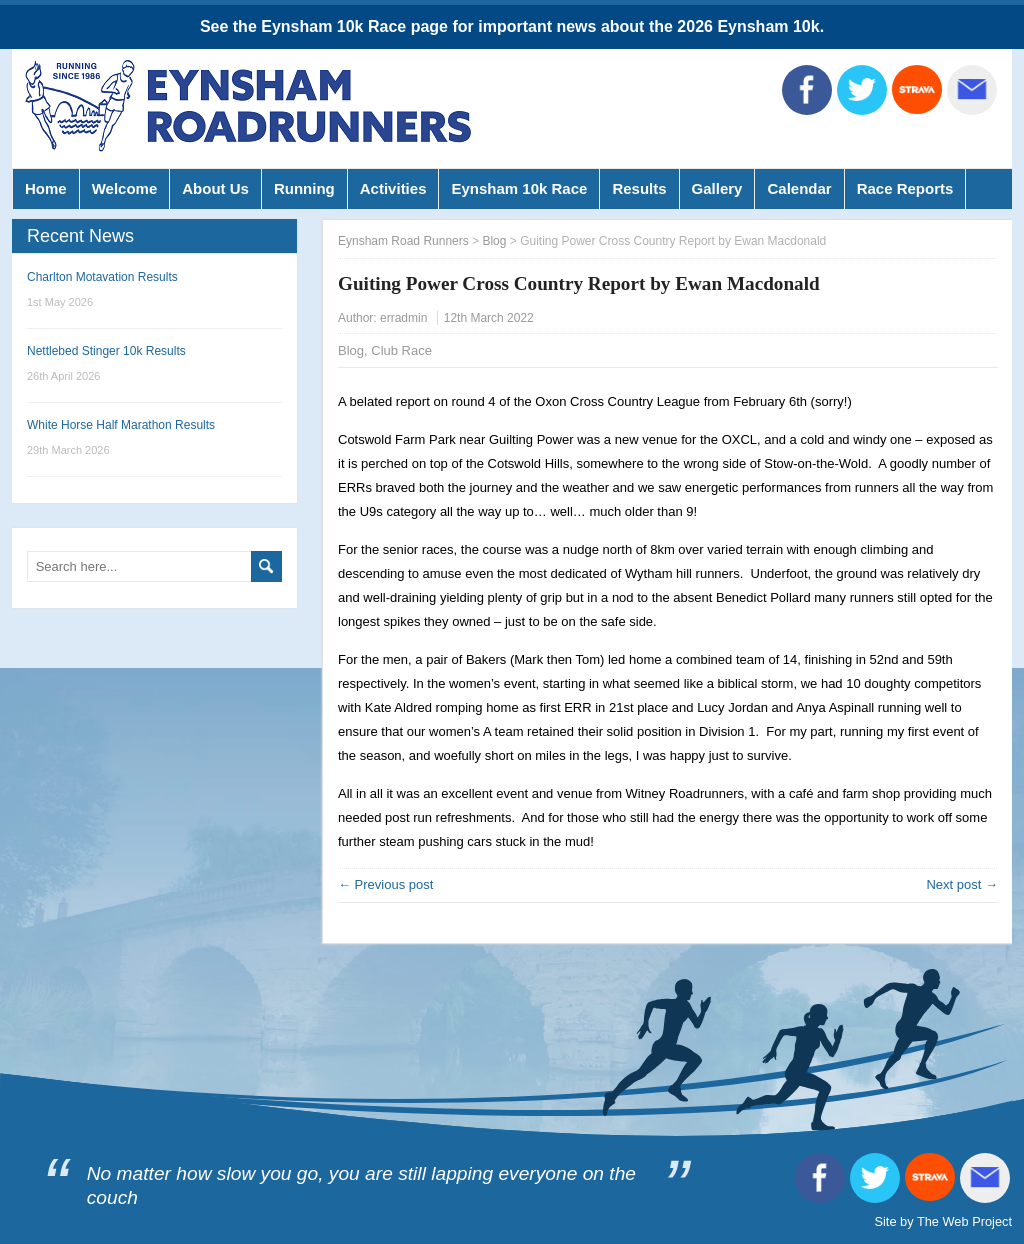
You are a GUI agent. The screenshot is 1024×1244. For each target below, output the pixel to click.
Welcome (125, 188)
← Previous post (385, 884)
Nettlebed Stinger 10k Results (106, 351)
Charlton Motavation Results (102, 277)
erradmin (403, 318)
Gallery (717, 188)
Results (639, 188)
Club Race (401, 350)
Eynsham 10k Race (519, 188)
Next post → (962, 884)
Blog (351, 350)
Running (304, 188)
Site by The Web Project (943, 1221)
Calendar (799, 188)
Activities (393, 188)
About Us (215, 188)
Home (46, 188)
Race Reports (905, 188)
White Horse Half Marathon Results (121, 425)
